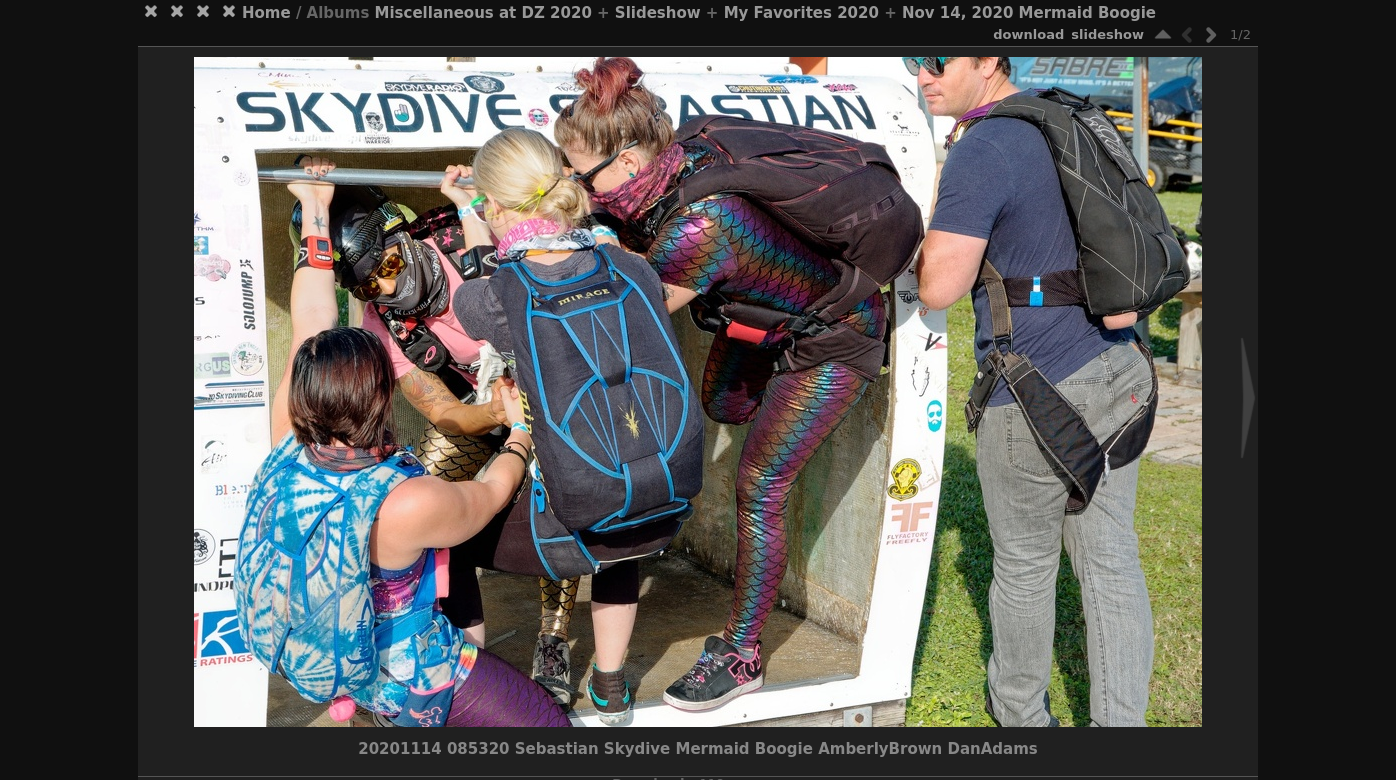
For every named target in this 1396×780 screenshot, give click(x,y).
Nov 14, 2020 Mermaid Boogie (1029, 13)
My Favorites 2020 (801, 13)
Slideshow (658, 13)
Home (266, 13)
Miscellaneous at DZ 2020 (483, 13)
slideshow (1107, 34)
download (1028, 34)
